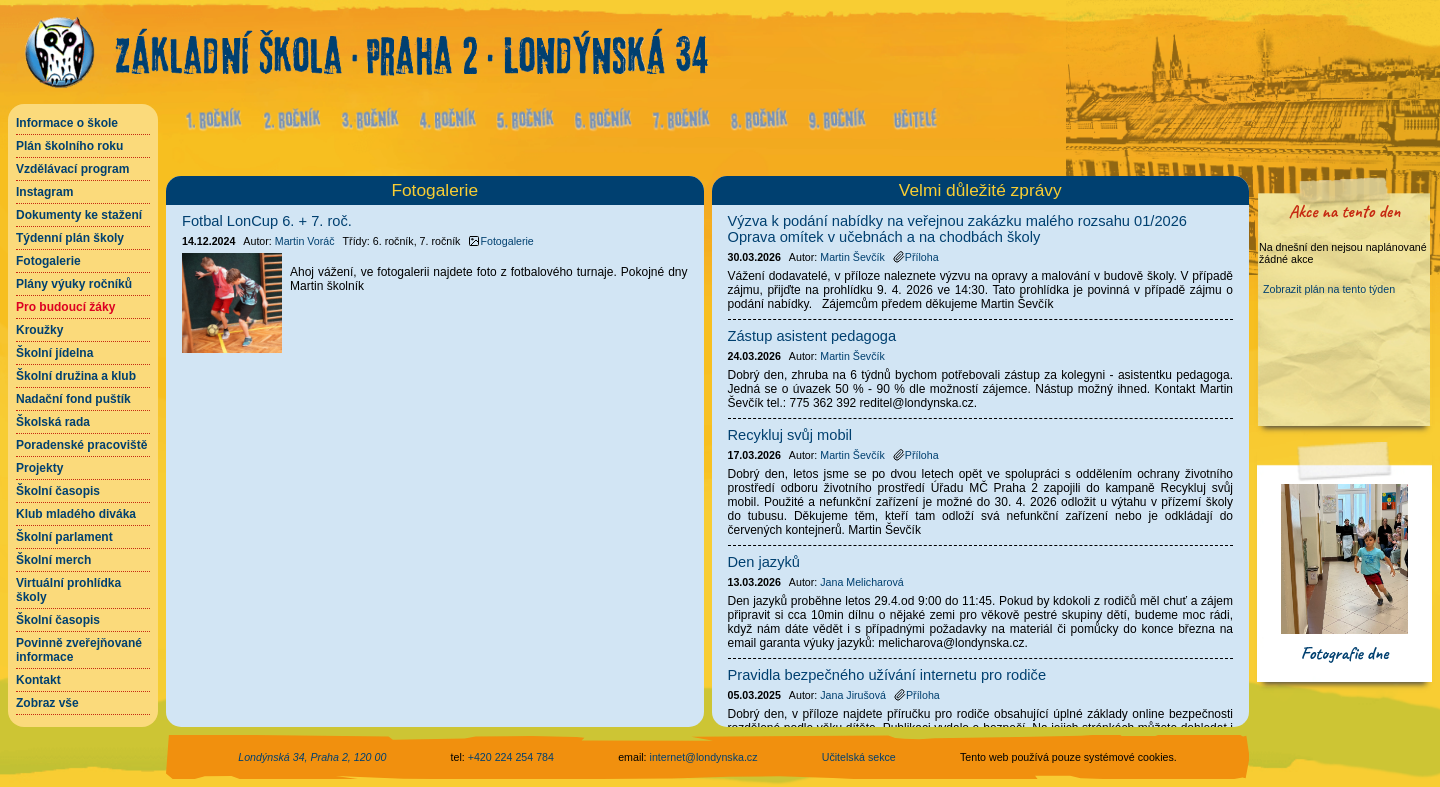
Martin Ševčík (852, 257)
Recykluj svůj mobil (790, 435)
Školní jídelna (54, 353)
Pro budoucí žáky (65, 307)
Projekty (39, 468)
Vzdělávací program (72, 169)
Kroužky (39, 330)
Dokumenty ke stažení (79, 215)
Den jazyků (764, 562)
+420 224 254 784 (511, 757)
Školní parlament (64, 537)
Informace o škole (67, 123)
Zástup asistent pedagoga (812, 336)
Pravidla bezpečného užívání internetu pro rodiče (887, 675)
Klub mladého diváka (76, 514)
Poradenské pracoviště (81, 445)
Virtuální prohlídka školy (68, 590)
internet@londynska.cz (704, 757)
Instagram (44, 192)
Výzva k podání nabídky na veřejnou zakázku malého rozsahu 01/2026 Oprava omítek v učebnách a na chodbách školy (958, 229)
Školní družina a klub (76, 376)
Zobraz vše (47, 703)
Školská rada (53, 422)
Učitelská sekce (859, 757)
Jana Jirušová (853, 695)
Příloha (916, 257)
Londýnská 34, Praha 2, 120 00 (312, 757)
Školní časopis (58, 491)
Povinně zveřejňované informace (79, 650)
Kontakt (38, 680)
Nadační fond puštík (73, 399)
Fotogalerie (48, 261)
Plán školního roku (69, 146)
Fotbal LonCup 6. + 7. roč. (267, 221)
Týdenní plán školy (70, 238)
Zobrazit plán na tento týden (1329, 289)
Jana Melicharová (862, 582)
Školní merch (53, 560)
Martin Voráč (305, 241)
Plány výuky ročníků (74, 284)
